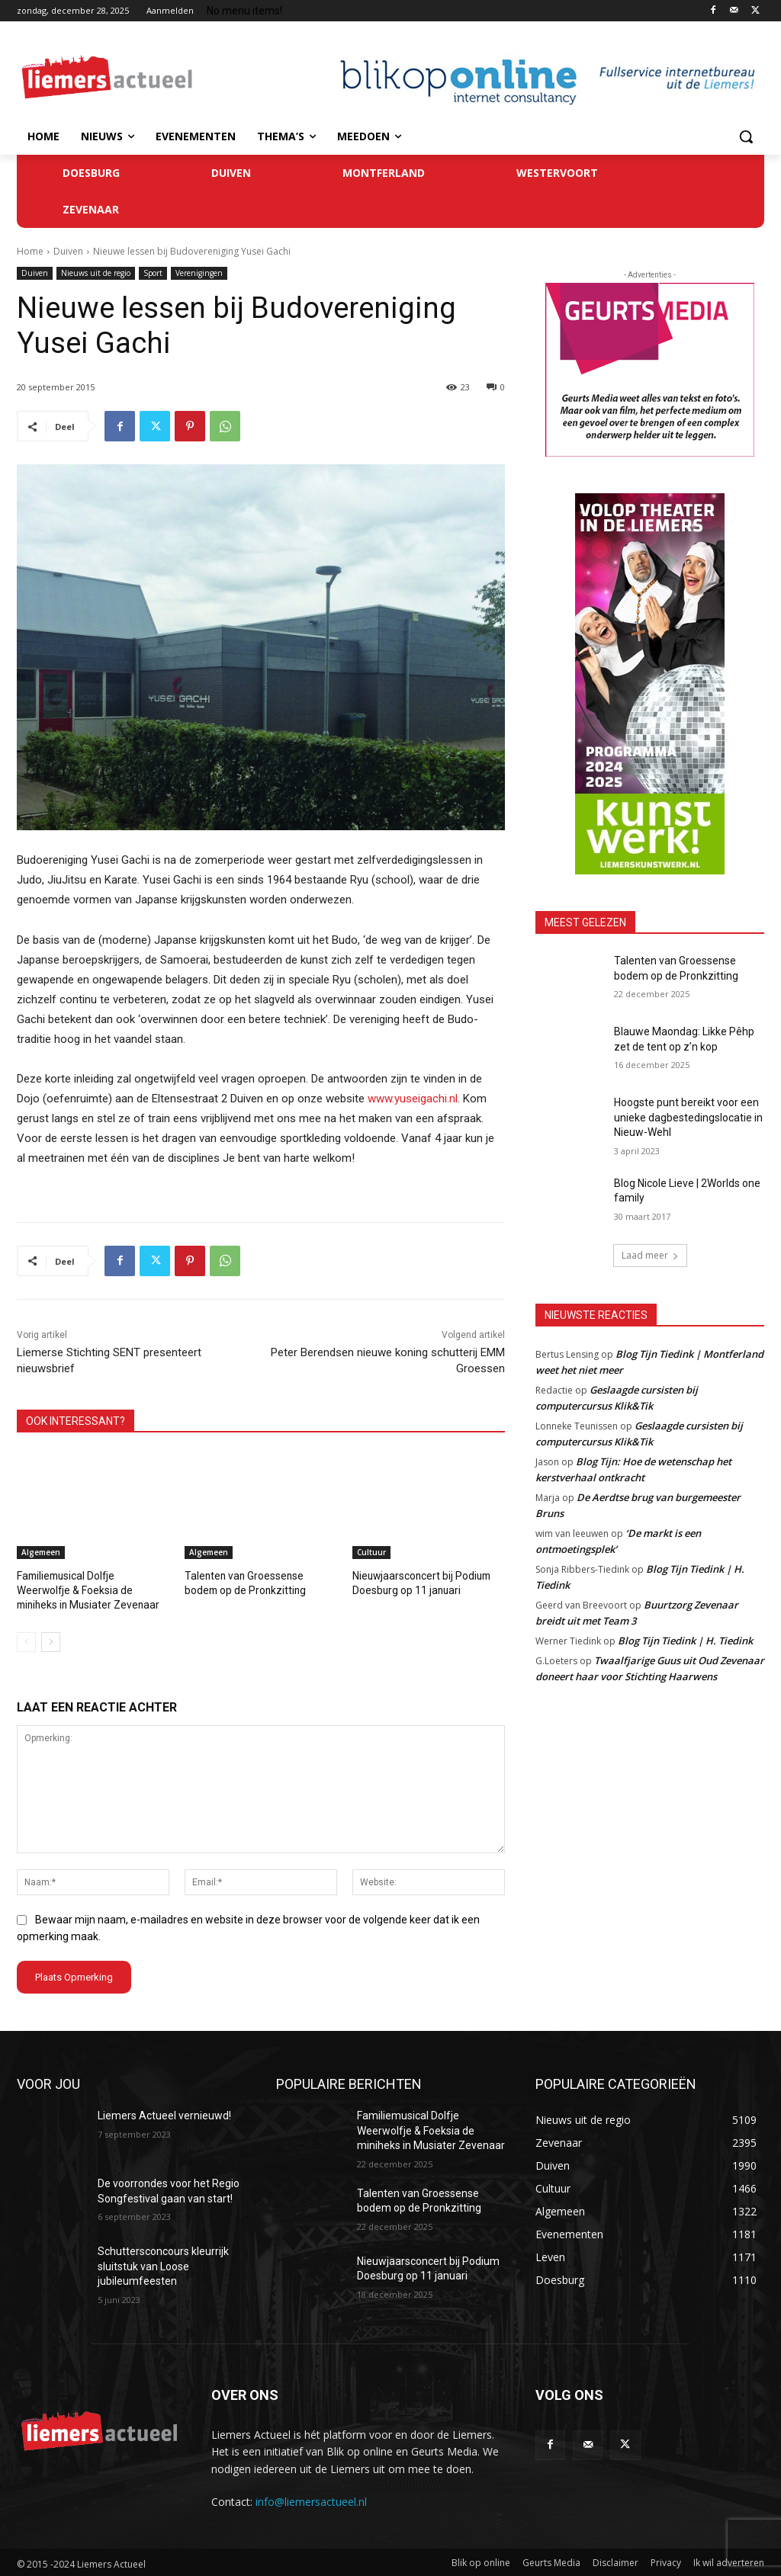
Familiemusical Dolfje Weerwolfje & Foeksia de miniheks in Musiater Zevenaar (92, 1589)
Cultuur (371, 1552)
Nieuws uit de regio (95, 273)
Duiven (68, 251)
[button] (746, 136)
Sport (153, 273)
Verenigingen (199, 273)
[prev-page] (26, 1640)
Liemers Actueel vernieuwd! (164, 2113)
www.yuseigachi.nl (413, 1098)
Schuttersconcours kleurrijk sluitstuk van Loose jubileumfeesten (163, 2264)
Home (30, 251)
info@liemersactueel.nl (311, 2499)
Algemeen (40, 1552)
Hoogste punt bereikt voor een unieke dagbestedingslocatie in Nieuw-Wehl (688, 1117)
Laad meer (650, 1255)
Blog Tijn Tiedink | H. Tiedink (685, 1640)
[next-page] (50, 1640)
